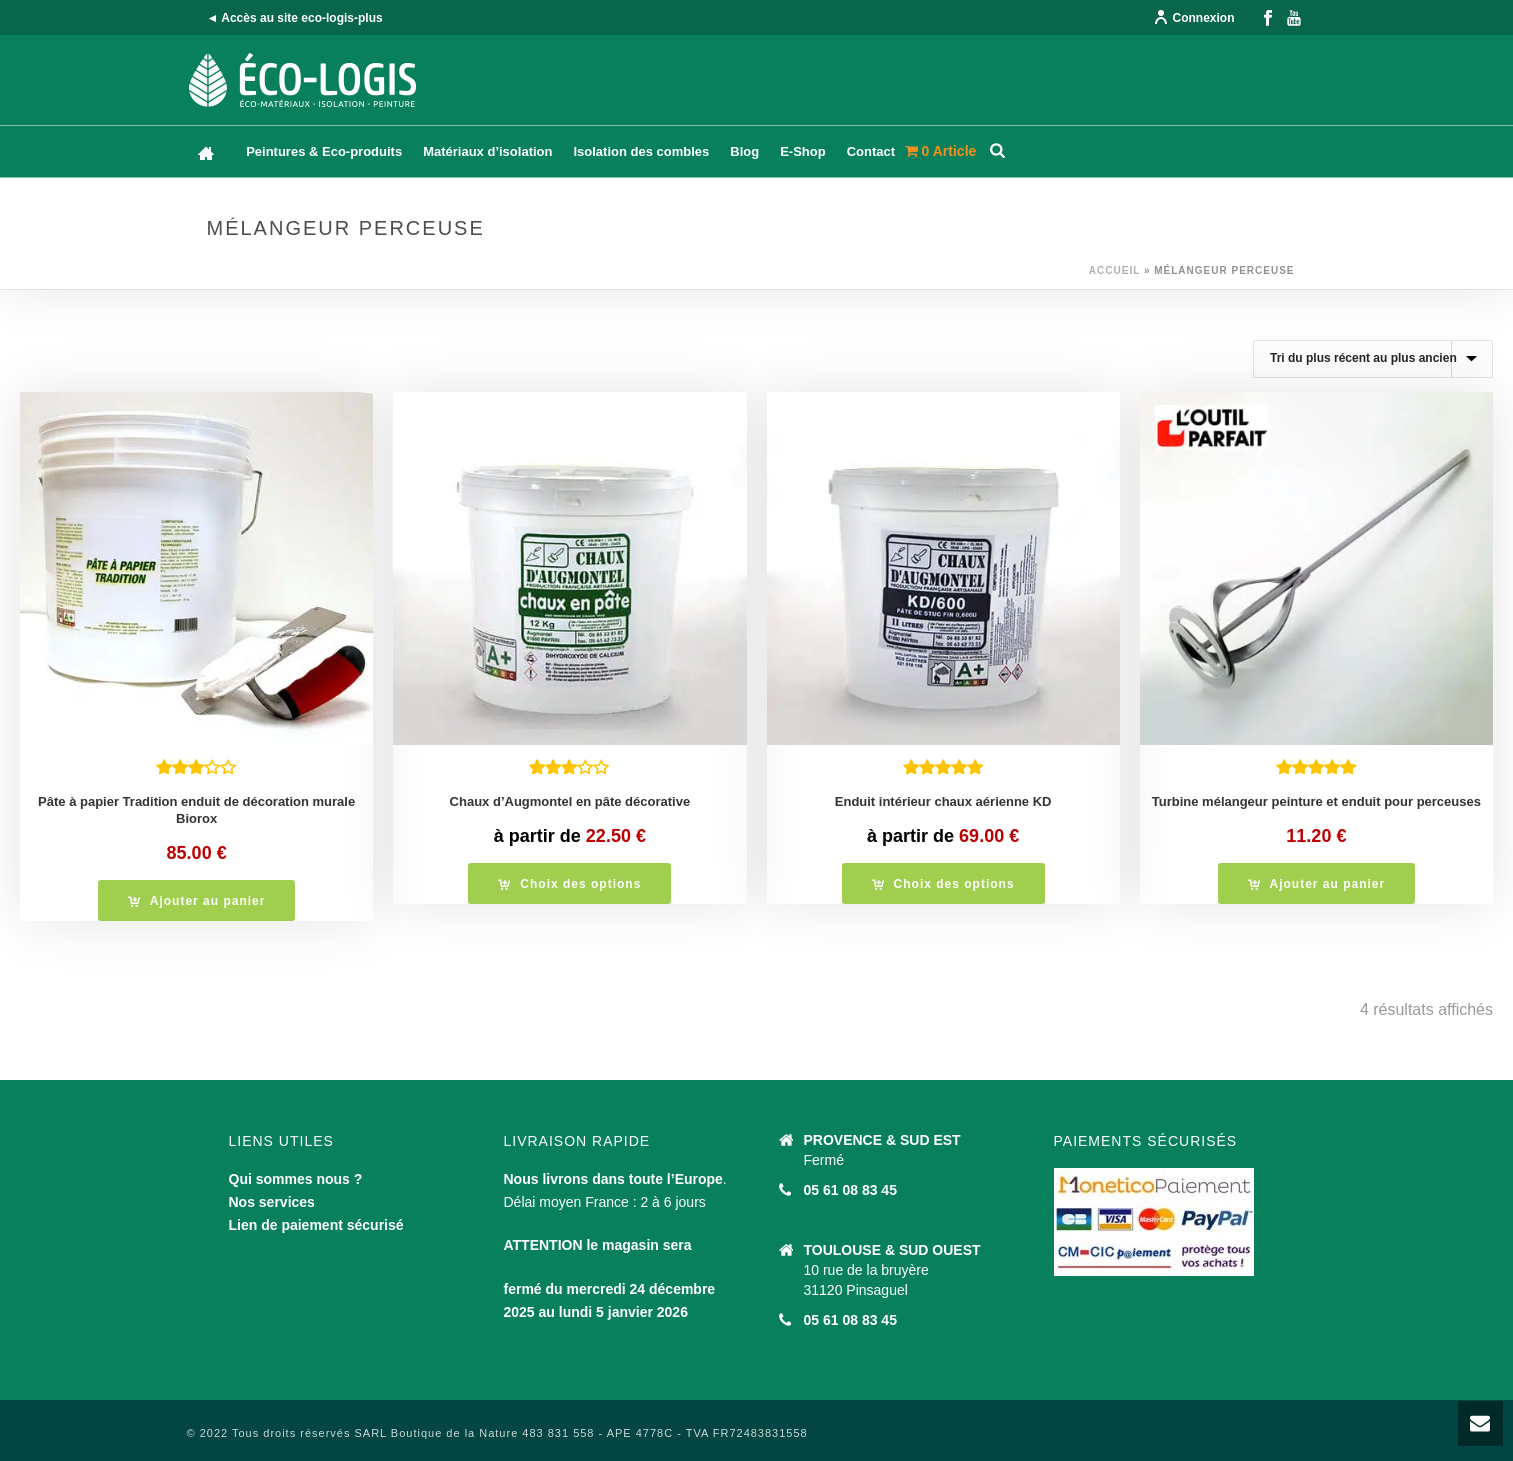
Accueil (1114, 270)
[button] (197, 900)
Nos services (272, 1202)
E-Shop (803, 151)
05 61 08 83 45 (850, 1190)
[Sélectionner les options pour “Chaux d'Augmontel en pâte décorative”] (569, 883)
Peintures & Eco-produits (324, 151)
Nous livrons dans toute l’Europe (613, 1179)
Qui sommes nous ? (296, 1179)
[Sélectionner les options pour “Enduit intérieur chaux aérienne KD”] (943, 883)
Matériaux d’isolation (487, 151)
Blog (744, 151)
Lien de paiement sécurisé (316, 1225)
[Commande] (1373, 359)
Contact (871, 151)
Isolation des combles (641, 151)
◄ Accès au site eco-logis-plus (295, 18)
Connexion (1194, 18)
